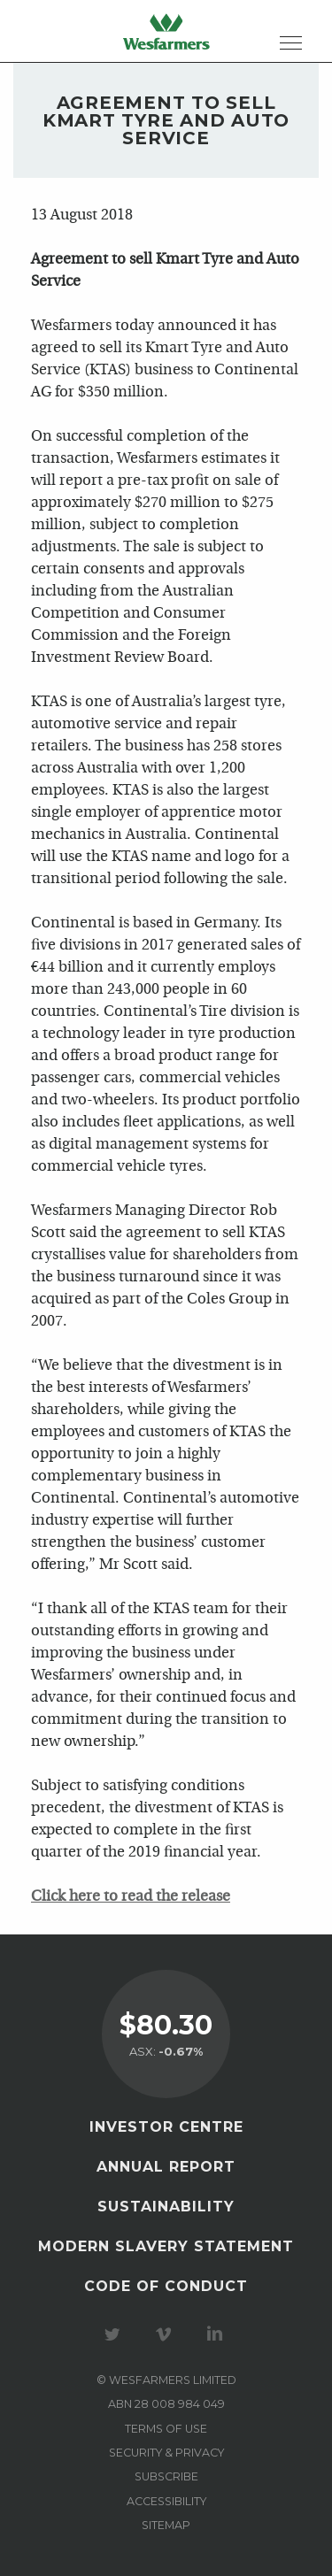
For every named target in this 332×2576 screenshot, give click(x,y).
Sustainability (166, 2206)
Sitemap (166, 2525)
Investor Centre (166, 2126)
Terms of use (166, 2428)
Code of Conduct (166, 2286)
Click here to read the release (130, 1896)
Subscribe (166, 2476)
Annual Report (166, 2166)
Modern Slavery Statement (166, 2246)
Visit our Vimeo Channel (166, 2334)
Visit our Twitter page (115, 2334)
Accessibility (166, 2501)
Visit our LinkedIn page (217, 2334)
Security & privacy (166, 2452)
